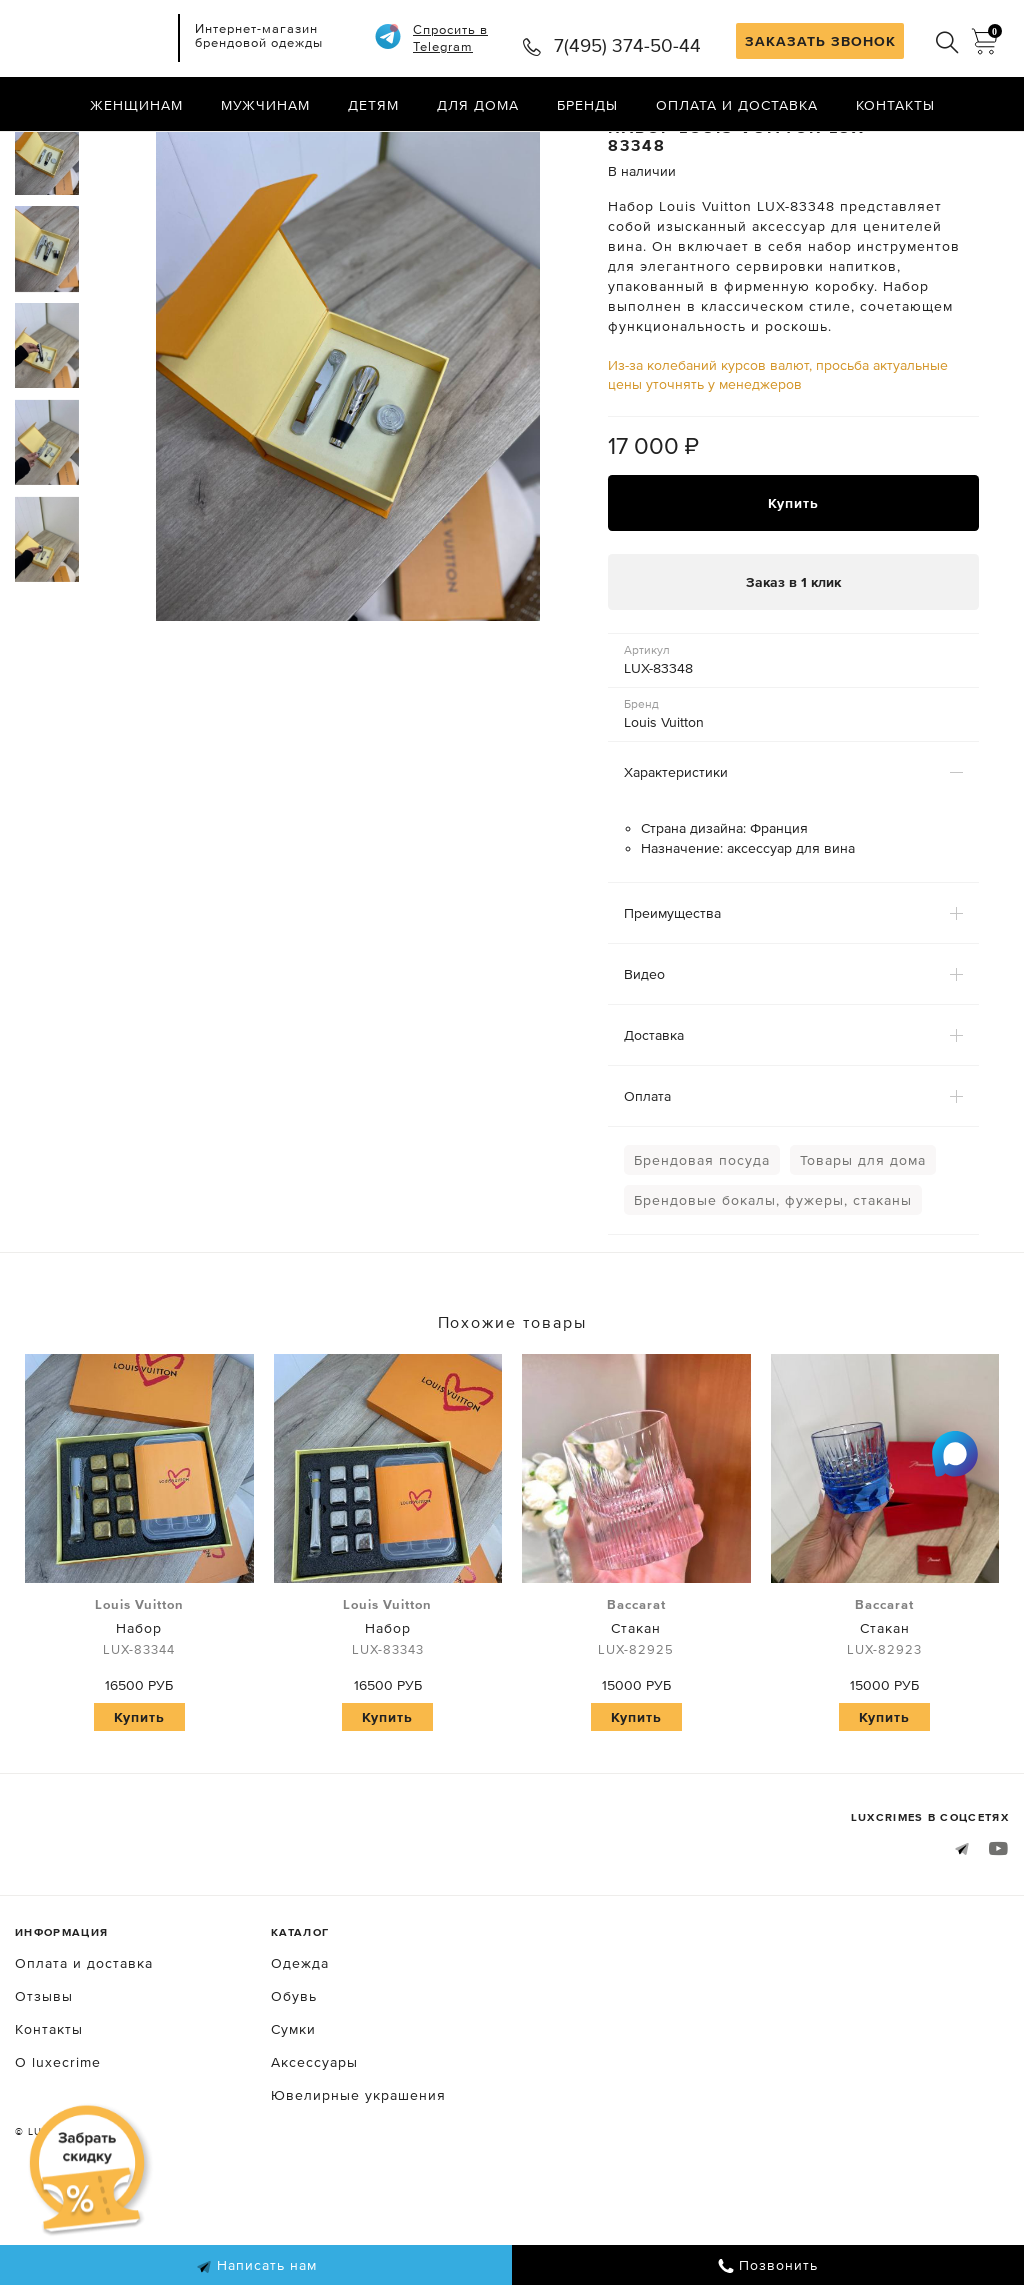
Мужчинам (265, 105)
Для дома (478, 105)
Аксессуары (314, 2146)
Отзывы (44, 2080)
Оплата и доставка (737, 105)
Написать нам (256, 2266)
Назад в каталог (944, 148)
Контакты (895, 105)
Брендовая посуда (702, 1244)
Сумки (293, 2113)
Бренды (587, 105)
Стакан (636, 1712)
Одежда (300, 2047)
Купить (793, 587)
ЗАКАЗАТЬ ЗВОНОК (820, 41)
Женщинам (136, 105)
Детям (373, 105)
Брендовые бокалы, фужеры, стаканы (773, 1284)
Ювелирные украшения (358, 2179)
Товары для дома (863, 1244)
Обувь (294, 2080)
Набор (139, 1712)
